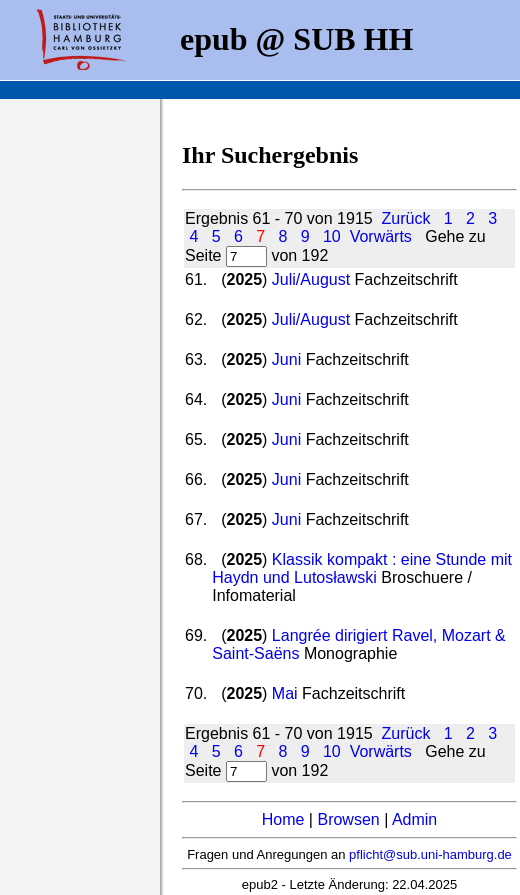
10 (332, 236)
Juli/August (311, 279)
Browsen (348, 819)
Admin (414, 819)
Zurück (406, 218)
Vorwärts (381, 236)
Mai (285, 693)
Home (283, 819)
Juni (286, 359)
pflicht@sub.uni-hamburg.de (430, 854)
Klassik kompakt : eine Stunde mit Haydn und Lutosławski (362, 568)
